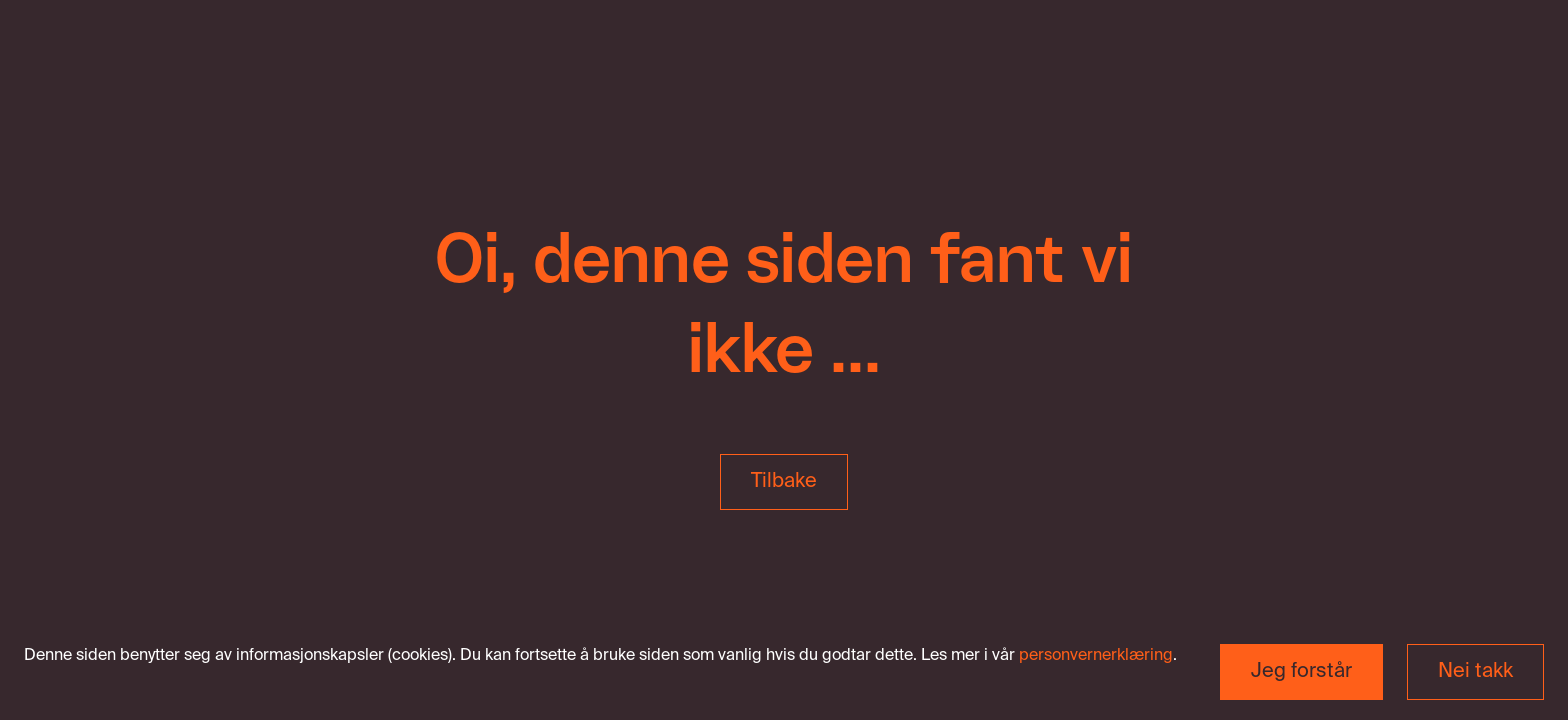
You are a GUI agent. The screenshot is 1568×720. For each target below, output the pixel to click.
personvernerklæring (1096, 656)
